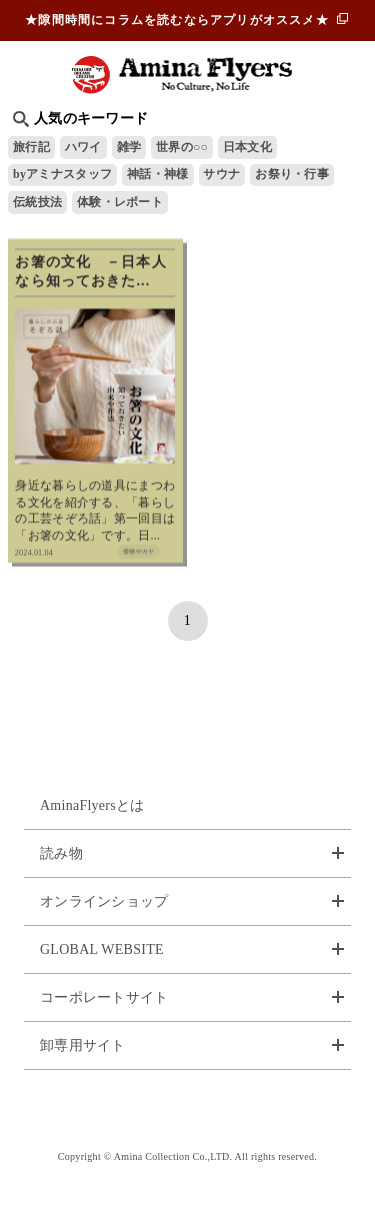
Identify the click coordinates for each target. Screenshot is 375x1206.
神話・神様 (157, 174)
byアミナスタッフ (62, 174)
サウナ (221, 174)
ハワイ (83, 147)
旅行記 (31, 147)
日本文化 (247, 147)
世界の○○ (182, 147)
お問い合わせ (188, 1109)
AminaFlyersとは (92, 805)
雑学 (129, 147)
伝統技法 (37, 202)
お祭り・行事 (292, 174)
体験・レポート (120, 202)
